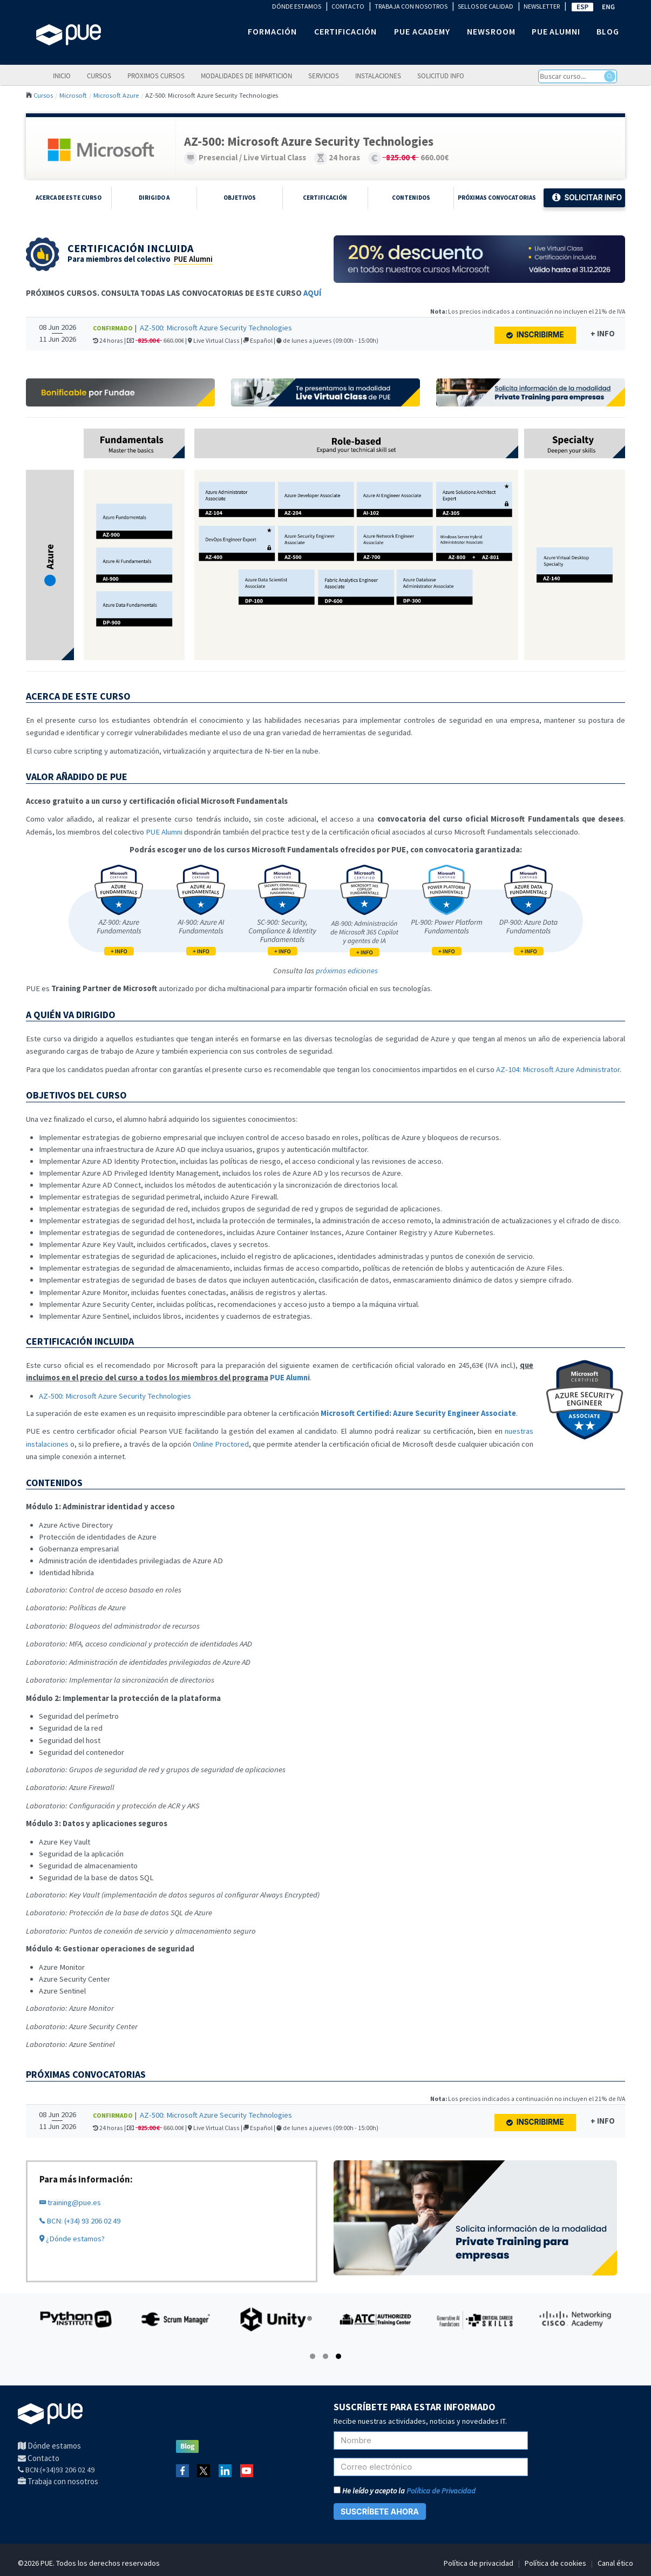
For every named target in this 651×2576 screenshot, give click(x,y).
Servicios (323, 75)
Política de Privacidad (441, 2491)
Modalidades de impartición (246, 75)
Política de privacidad (478, 2563)
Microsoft (73, 95)
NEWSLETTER (542, 6)
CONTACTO (347, 6)
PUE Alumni (193, 259)
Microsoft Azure (116, 95)
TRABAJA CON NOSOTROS (411, 6)
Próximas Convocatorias (497, 197)
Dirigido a (154, 197)
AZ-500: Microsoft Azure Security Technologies (216, 328)
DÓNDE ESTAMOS (296, 6)
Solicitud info (440, 75)
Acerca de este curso (68, 197)
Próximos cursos (156, 75)
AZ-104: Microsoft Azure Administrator (558, 1069)
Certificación (325, 197)
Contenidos (411, 197)
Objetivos (239, 197)
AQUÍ (312, 293)
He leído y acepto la (405, 2491)
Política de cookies (555, 2563)
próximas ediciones (347, 970)
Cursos (99, 75)
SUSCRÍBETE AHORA (380, 2511)
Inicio (62, 75)
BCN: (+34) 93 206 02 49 (79, 2221)
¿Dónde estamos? (72, 2238)
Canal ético (615, 2563)
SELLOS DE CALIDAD (485, 6)
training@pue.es (70, 2202)
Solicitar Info (587, 197)
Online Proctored (221, 1444)
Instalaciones (378, 75)
